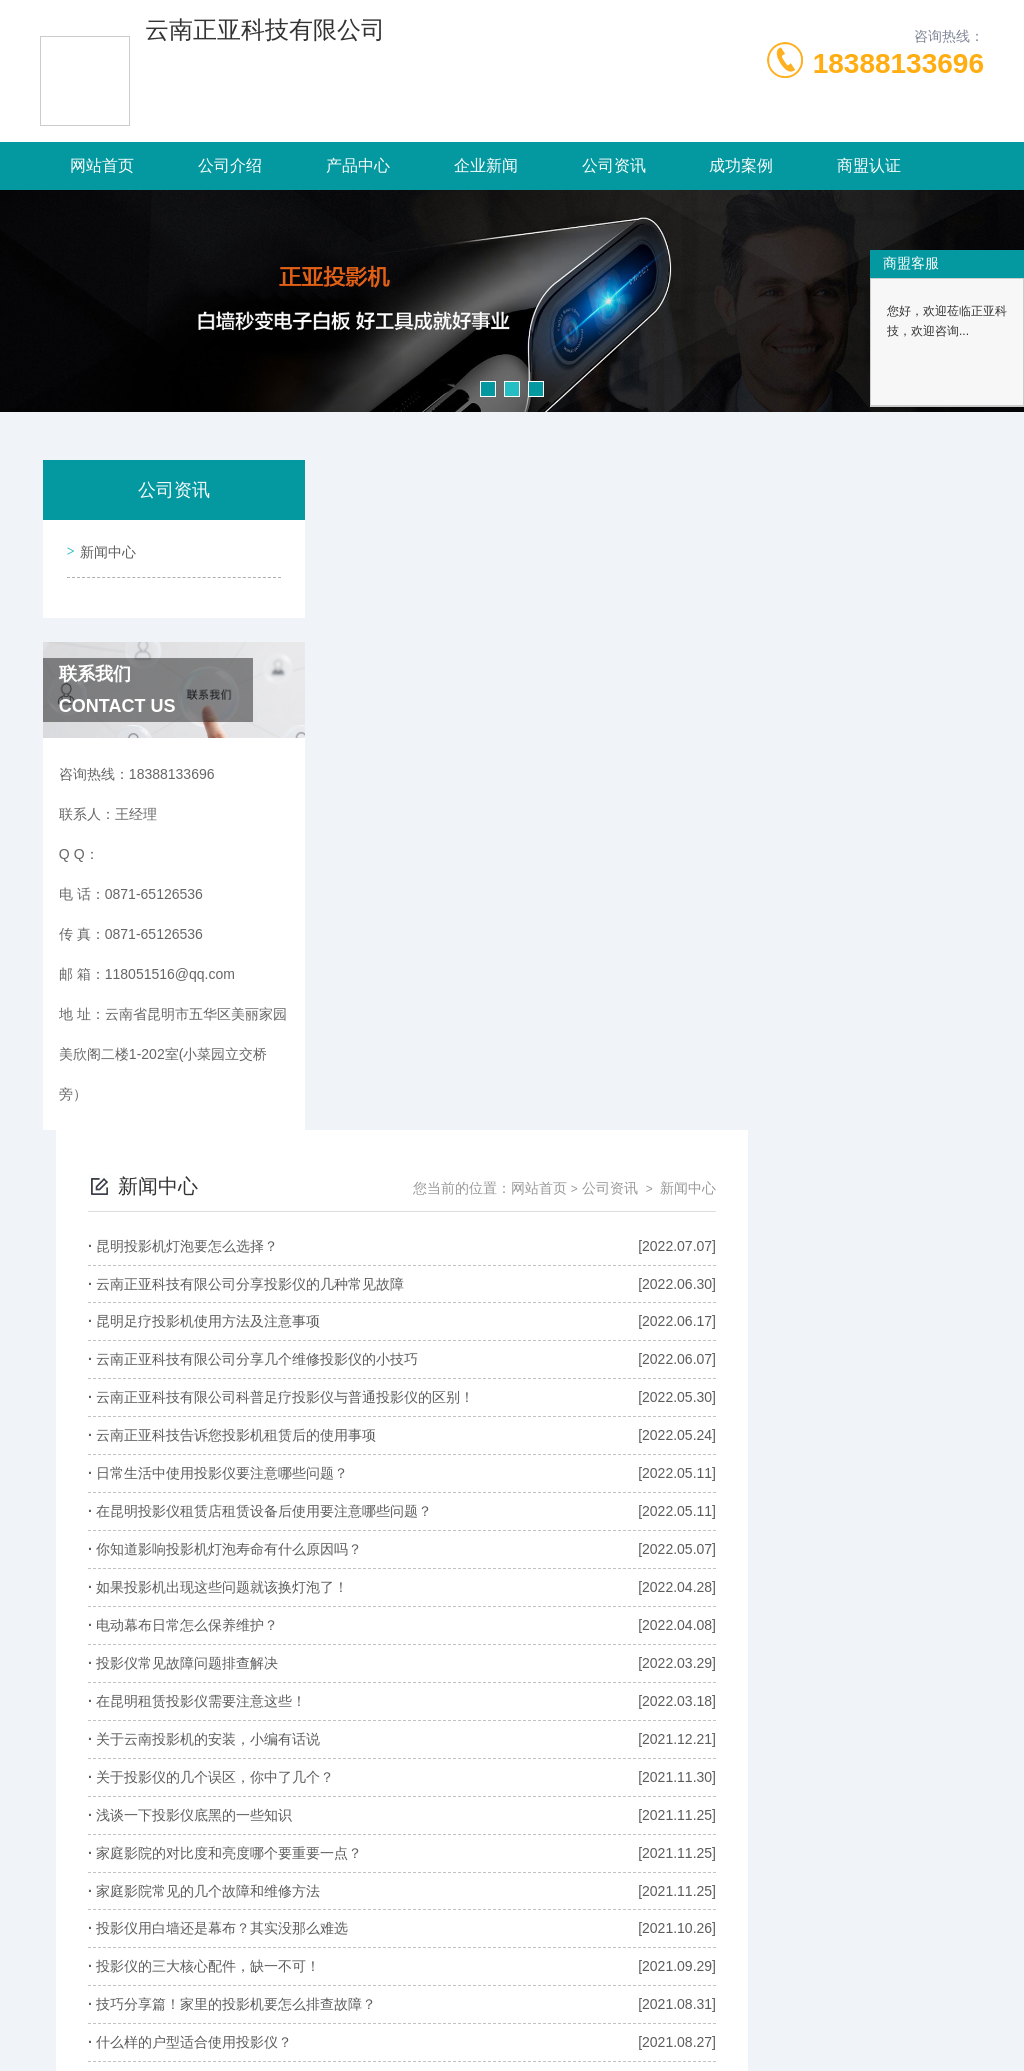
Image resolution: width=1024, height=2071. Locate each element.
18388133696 (898, 63)
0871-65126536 (293, 1975)
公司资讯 (614, 165)
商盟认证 (869, 165)
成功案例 (741, 165)
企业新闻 (486, 165)
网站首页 (102, 165)
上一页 (437, 1830)
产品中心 (358, 165)
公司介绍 (230, 165)
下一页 (839, 1830)
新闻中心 (104, 548)
